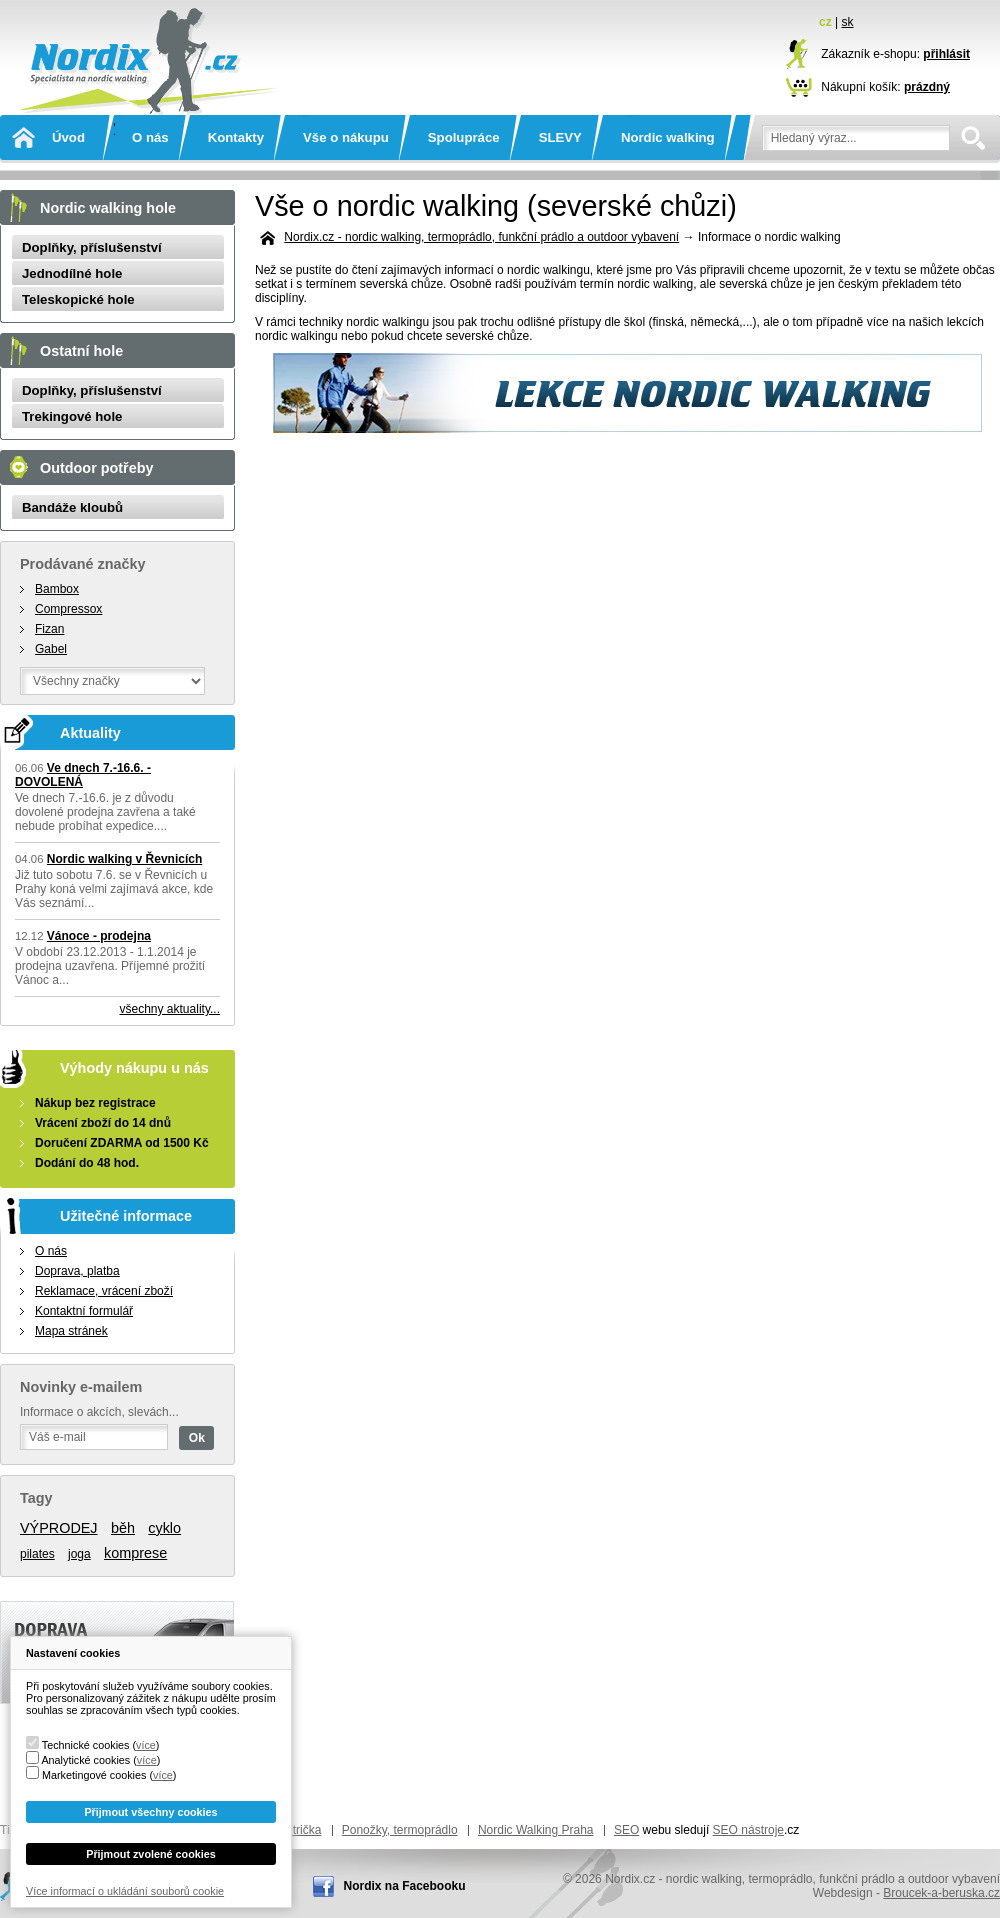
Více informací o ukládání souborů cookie (125, 1891)
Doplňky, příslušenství (92, 247)
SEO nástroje (748, 1830)
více (146, 1745)
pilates (37, 1554)
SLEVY (560, 137)
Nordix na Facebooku (404, 1886)
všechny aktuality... (170, 1009)
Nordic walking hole (108, 208)
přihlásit (946, 54)
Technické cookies (86, 1745)
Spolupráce (464, 137)
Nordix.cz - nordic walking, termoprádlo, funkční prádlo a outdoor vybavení (145, 81)
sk (847, 22)
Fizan (49, 629)
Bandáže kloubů (72, 507)
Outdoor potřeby (97, 468)
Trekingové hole (72, 416)
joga (79, 1554)
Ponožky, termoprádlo (400, 1830)
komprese (135, 1553)
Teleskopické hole (78, 299)
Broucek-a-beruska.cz (941, 1893)
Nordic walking (668, 137)
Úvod (68, 137)
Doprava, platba (77, 1271)
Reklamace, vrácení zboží (104, 1291)
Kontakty (236, 137)
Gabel (51, 649)
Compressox (68, 609)
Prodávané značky (83, 564)
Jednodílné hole (72, 273)
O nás (150, 137)
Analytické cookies (85, 1760)
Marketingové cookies (94, 1775)
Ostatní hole (81, 351)
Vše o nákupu (346, 137)
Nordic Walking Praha (536, 1830)
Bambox (57, 589)
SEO (626, 1830)
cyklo (164, 1528)
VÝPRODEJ (59, 1528)
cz (825, 22)
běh (123, 1528)
